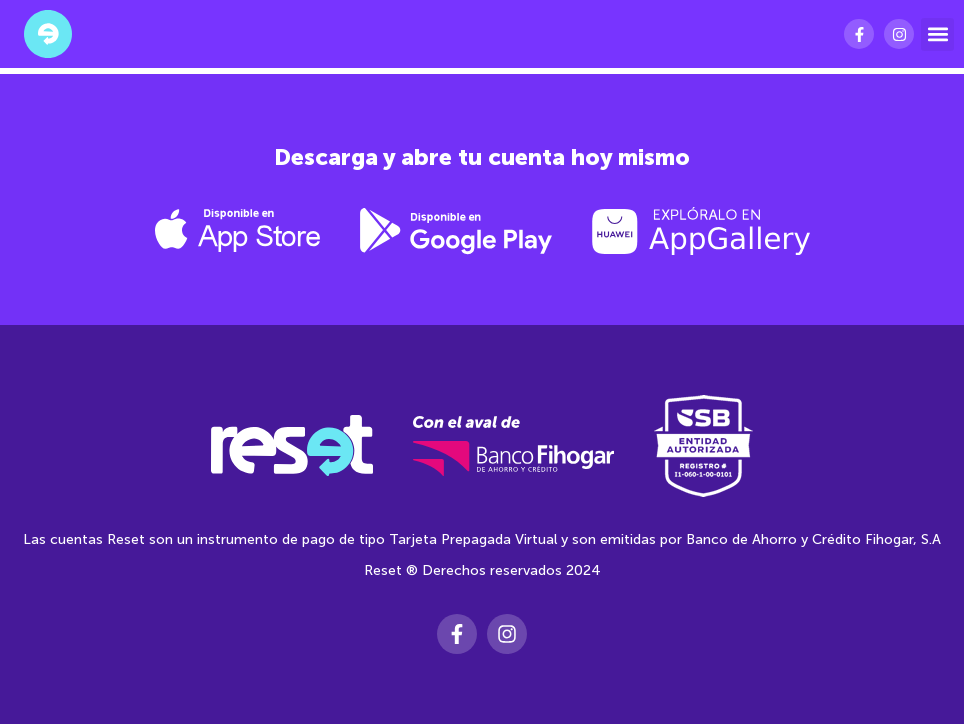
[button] (937, 34)
